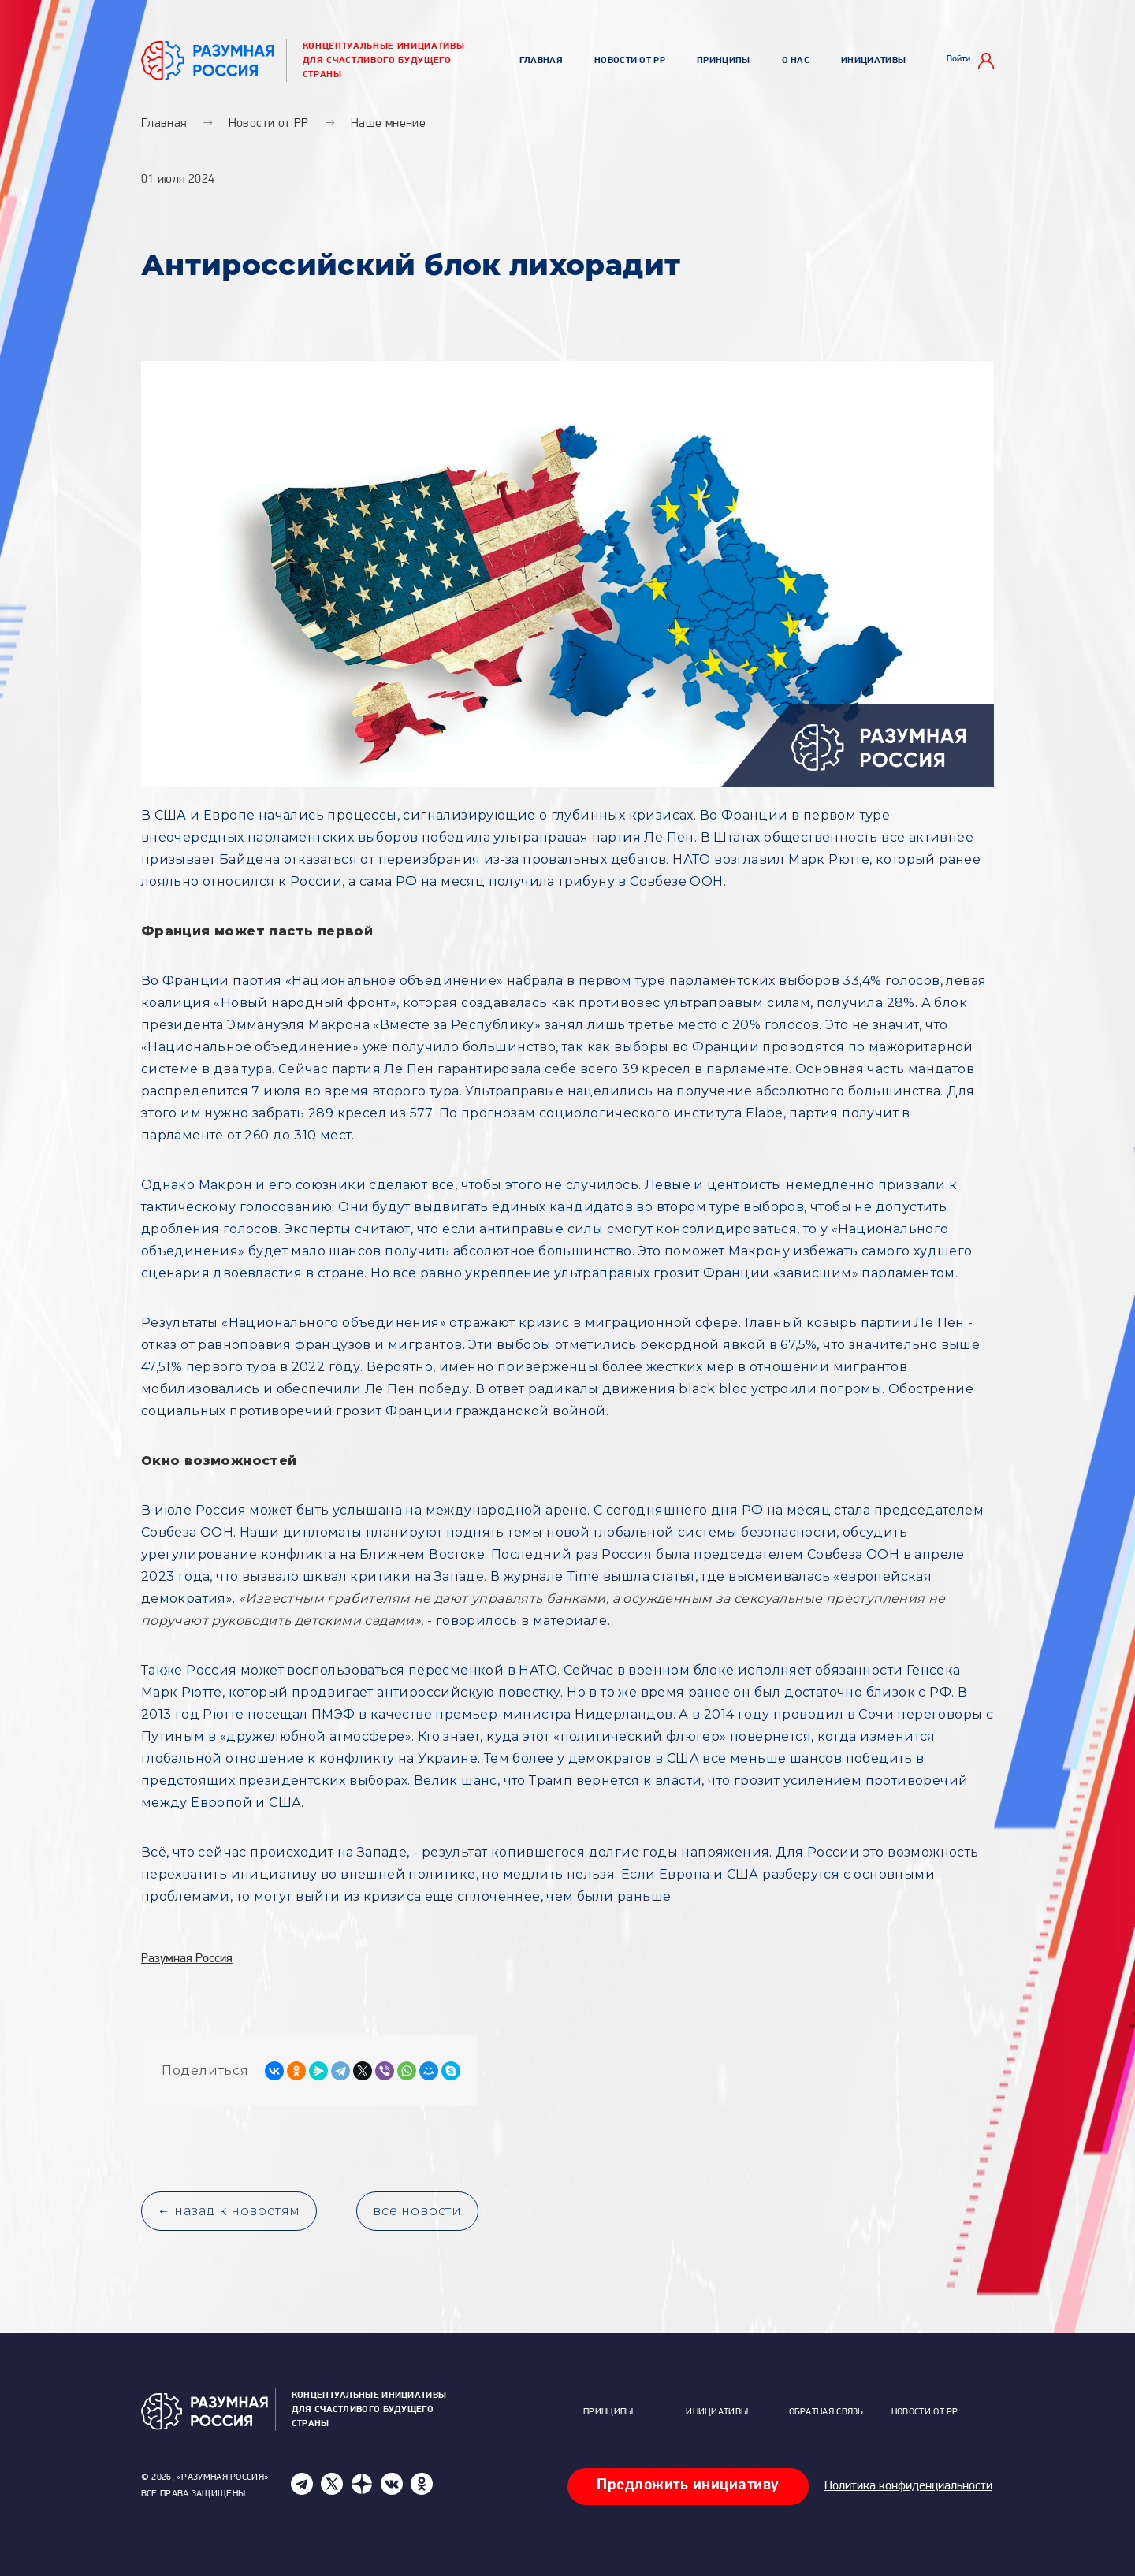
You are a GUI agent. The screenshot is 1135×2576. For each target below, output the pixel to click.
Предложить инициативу (688, 2485)
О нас (796, 60)
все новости (417, 2210)
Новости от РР (629, 60)
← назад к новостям (229, 2210)
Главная (541, 60)
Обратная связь (826, 2412)
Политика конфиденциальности (908, 2486)
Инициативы (873, 60)
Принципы (723, 60)
